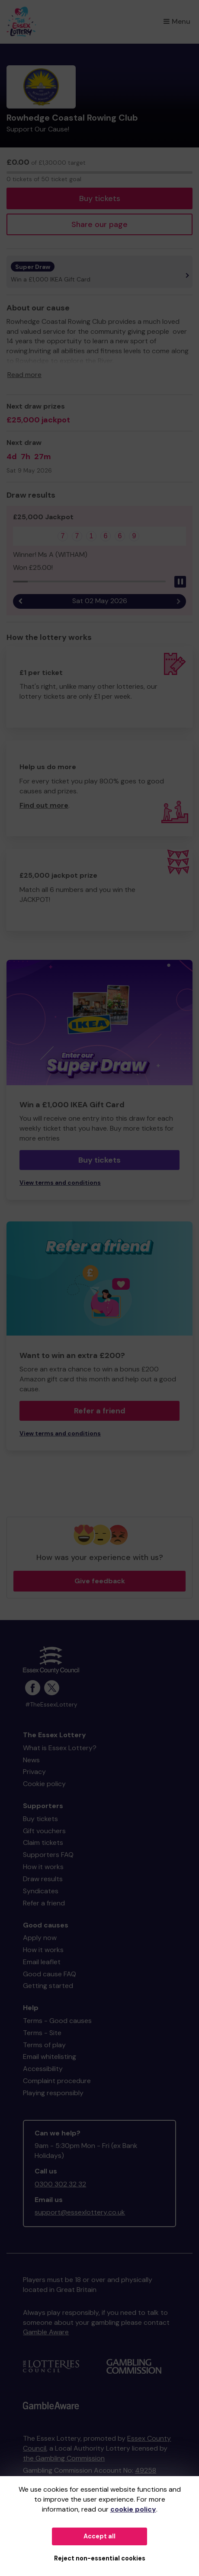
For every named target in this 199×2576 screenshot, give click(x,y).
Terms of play (44, 2044)
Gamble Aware (46, 2331)
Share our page (99, 224)
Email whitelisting (49, 2056)
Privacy (34, 1771)
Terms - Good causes (57, 2020)
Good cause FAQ (49, 1973)
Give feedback (99, 1580)
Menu (177, 21)
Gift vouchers (44, 1830)
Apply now (40, 1937)
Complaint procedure (57, 2080)
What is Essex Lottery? (59, 1747)
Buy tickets (99, 198)
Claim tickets (43, 1842)
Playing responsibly (53, 2092)
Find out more (43, 805)
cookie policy (133, 2509)
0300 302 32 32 (60, 2184)
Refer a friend (99, 1411)
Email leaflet (42, 1961)
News (31, 1759)
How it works (43, 1866)
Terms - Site (42, 2032)
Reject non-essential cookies (99, 2558)
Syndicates (40, 1890)
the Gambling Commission (64, 2458)
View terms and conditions (60, 1182)
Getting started (48, 1985)
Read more (24, 374)
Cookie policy (44, 1783)
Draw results (43, 1878)
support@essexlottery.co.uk (80, 2212)
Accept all (99, 2536)
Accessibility (43, 2068)
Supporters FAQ (48, 1854)
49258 (145, 2470)
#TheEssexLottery (51, 1704)
